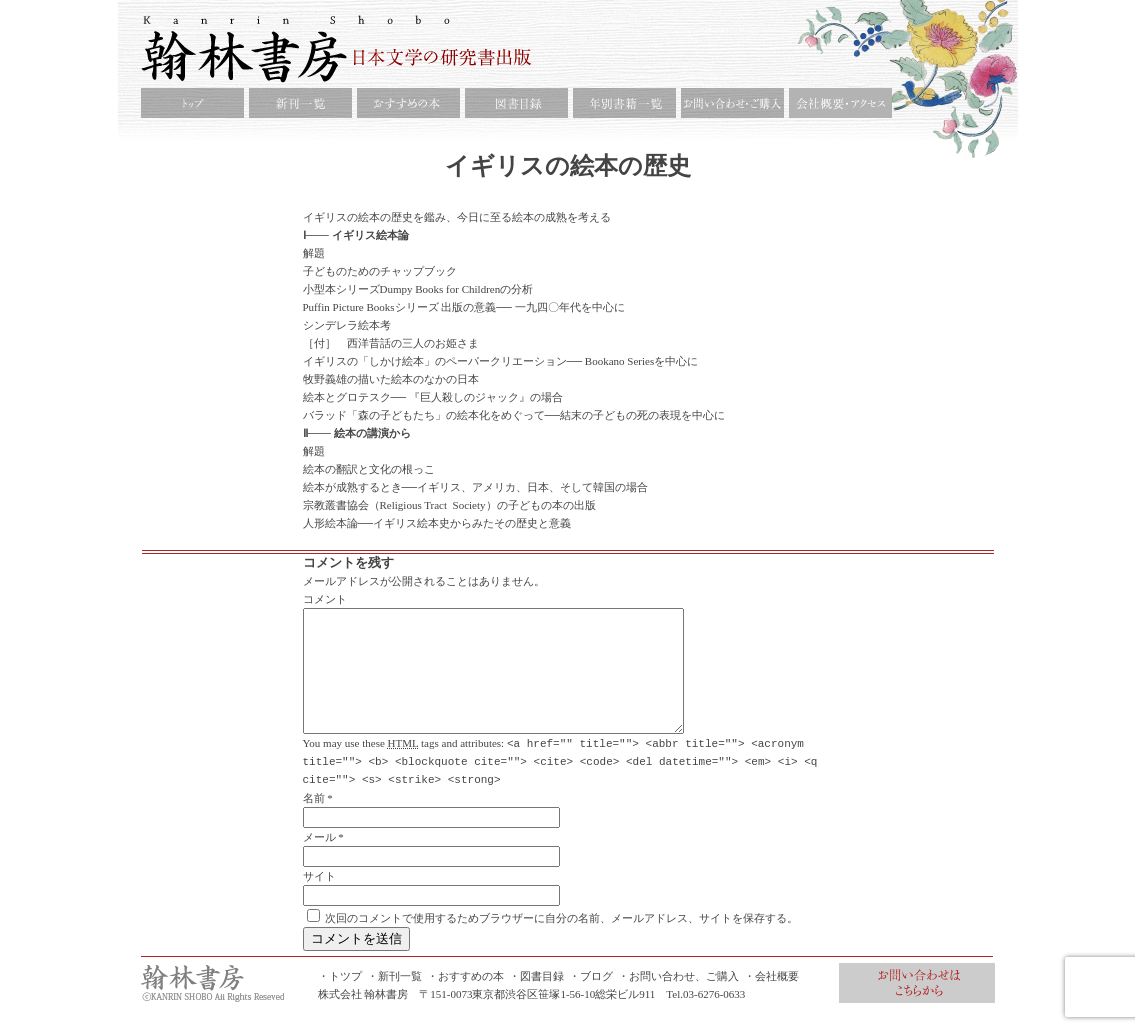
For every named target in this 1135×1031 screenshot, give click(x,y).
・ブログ (591, 999)
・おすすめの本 (465, 999)
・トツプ (340, 999)
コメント (325, 599)
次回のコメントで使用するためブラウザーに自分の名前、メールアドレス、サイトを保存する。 (561, 941)
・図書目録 (536, 999)
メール (319, 860)
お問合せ (917, 1006)
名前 (314, 821)
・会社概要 (771, 999)
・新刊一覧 (394, 999)
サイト (319, 899)
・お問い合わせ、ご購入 (678, 999)
